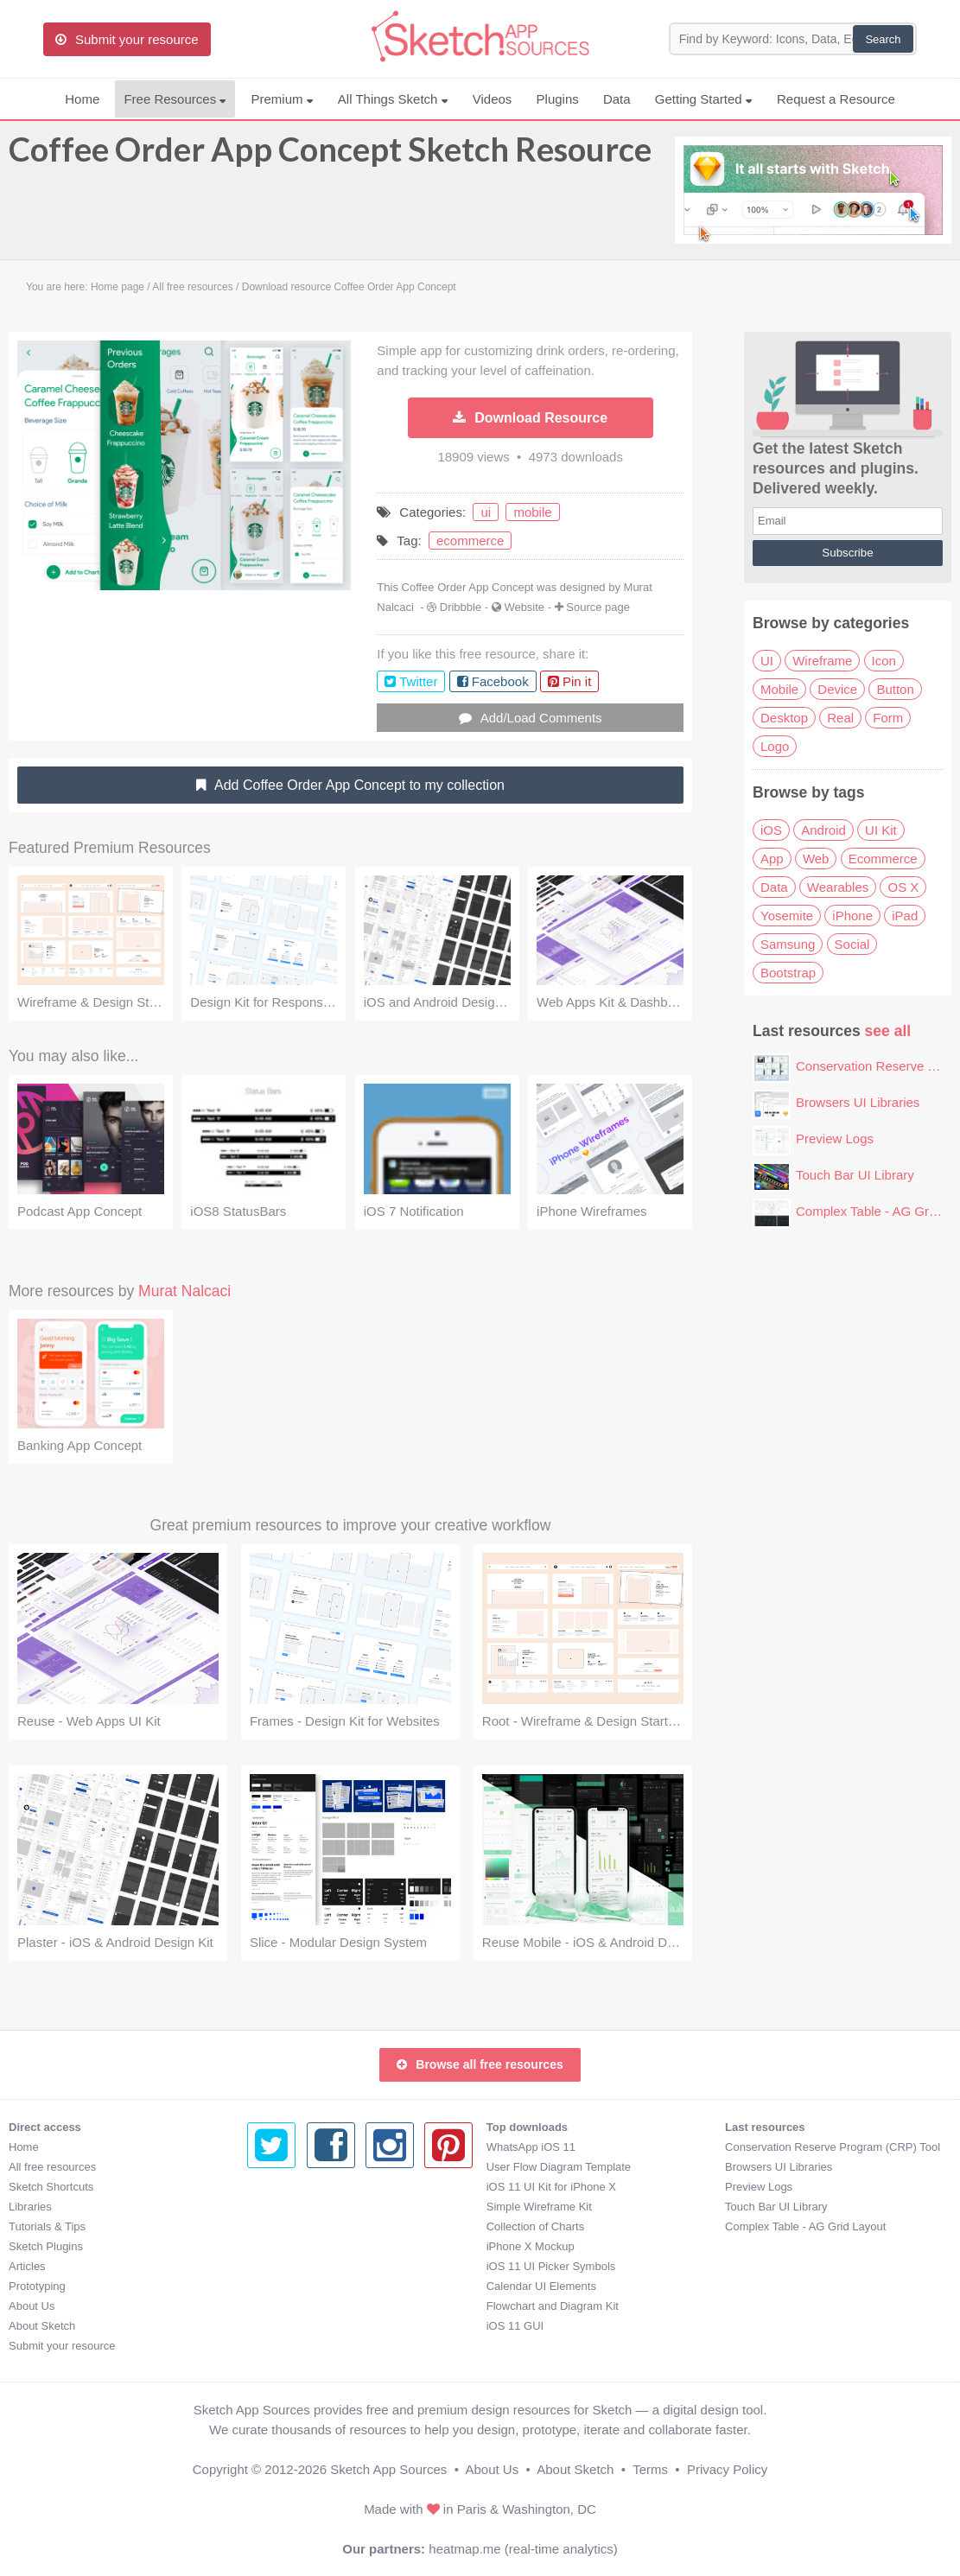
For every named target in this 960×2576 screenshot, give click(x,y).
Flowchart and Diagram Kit (313, 2305)
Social (852, 944)
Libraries (30, 2206)
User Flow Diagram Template (319, 2166)
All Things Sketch (393, 99)
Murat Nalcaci (184, 1291)
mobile (532, 512)
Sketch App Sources (388, 2469)
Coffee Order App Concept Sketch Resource (330, 157)
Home (82, 99)
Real (840, 717)
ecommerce (470, 540)
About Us (31, 2305)
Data (617, 99)
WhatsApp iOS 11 (291, 2146)
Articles (27, 2266)
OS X (903, 887)
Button (894, 689)
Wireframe (822, 660)
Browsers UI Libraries (857, 1102)
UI (766, 660)
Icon (884, 660)
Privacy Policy (727, 2469)
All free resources (52, 2166)
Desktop (784, 717)
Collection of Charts (296, 2226)
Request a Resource (836, 99)
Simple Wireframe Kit (300, 2206)
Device (837, 689)
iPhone (852, 915)
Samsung (787, 944)
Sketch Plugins (46, 2246)
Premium (282, 99)
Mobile (779, 689)
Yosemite (786, 915)
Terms (650, 2469)
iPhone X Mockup (291, 2246)
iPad (905, 915)
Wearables (837, 887)
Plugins (558, 99)
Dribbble (460, 607)
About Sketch (42, 2325)
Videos (492, 99)
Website (524, 607)
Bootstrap (788, 972)
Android (823, 830)
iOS (771, 830)
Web (816, 858)
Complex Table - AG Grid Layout (566, 2226)
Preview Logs (835, 1138)
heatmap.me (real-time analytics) (523, 2548)
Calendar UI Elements (302, 2286)
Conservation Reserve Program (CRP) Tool (594, 2146)
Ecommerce (883, 858)
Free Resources (175, 99)
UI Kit (881, 830)
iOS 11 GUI (275, 2325)
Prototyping (37, 2286)
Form (888, 717)
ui (485, 512)
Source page (598, 607)
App (772, 858)
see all (888, 1031)
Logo (774, 746)
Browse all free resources (480, 2064)
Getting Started (704, 99)
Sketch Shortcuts (51, 2186)
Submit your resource (62, 2345)
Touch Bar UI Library (855, 1174)
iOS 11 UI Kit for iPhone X (312, 2186)
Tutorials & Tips (47, 2226)
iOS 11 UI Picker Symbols (312, 2266)
